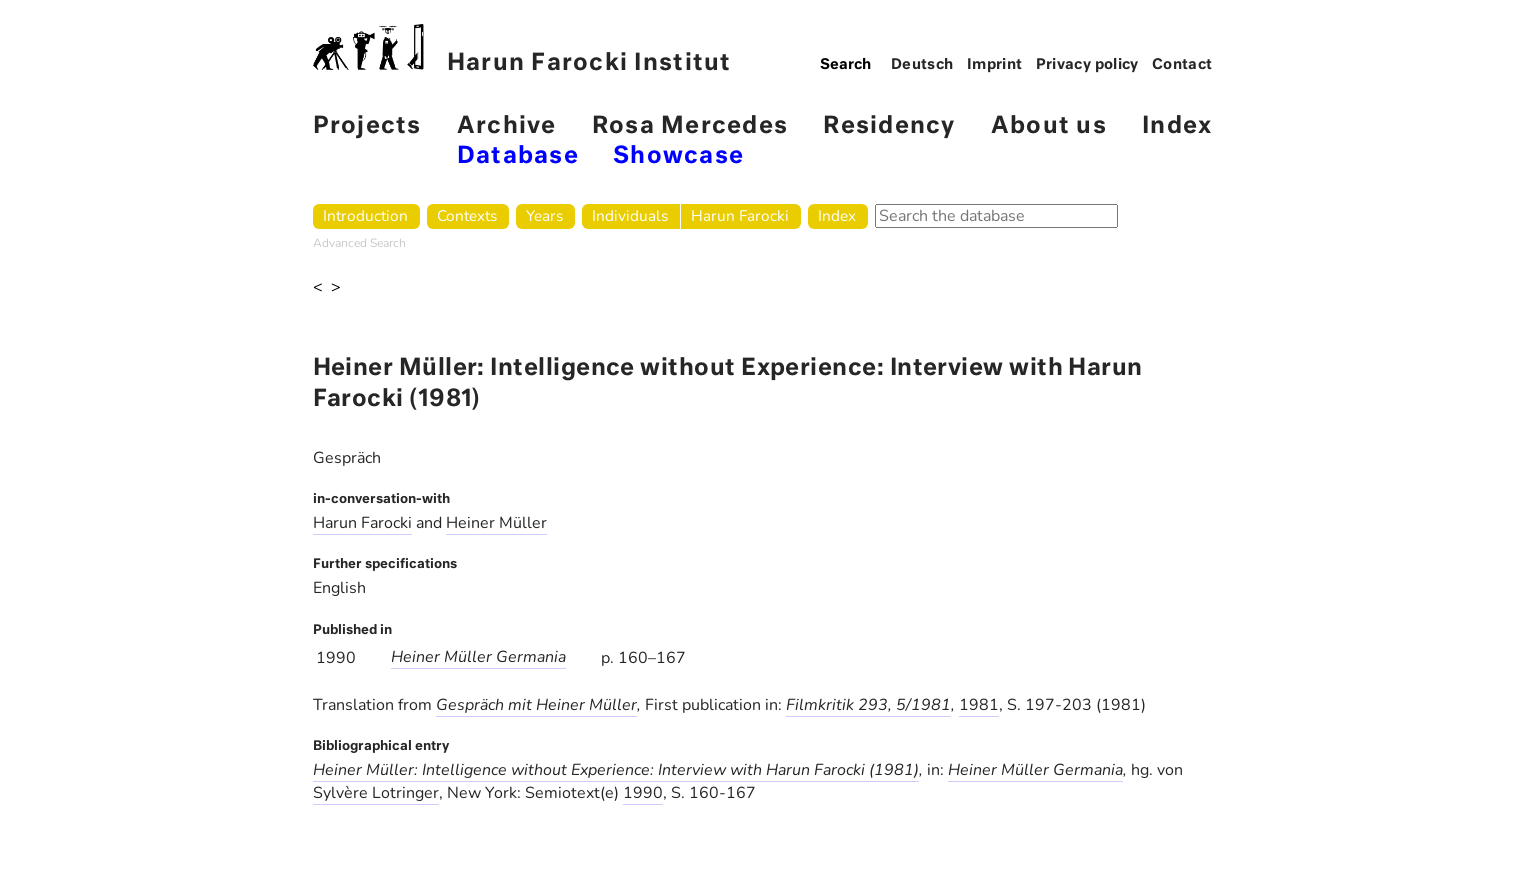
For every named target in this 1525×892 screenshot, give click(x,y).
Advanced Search (359, 243)
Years (544, 215)
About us (1049, 126)
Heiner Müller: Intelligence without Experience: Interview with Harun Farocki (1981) (616, 770)
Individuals (630, 215)
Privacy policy (1087, 65)
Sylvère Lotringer (376, 793)
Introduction (365, 215)
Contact (1182, 65)
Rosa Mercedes (690, 126)
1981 (979, 705)
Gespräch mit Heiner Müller (536, 705)
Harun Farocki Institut (522, 49)
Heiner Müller (496, 523)
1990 (643, 793)
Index (1177, 126)
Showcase (678, 156)
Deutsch (922, 65)
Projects (367, 126)
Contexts (467, 215)
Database (518, 156)
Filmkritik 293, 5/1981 (868, 705)
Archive (507, 126)
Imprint (995, 65)
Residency (889, 126)
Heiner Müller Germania (478, 657)
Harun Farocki (740, 215)
